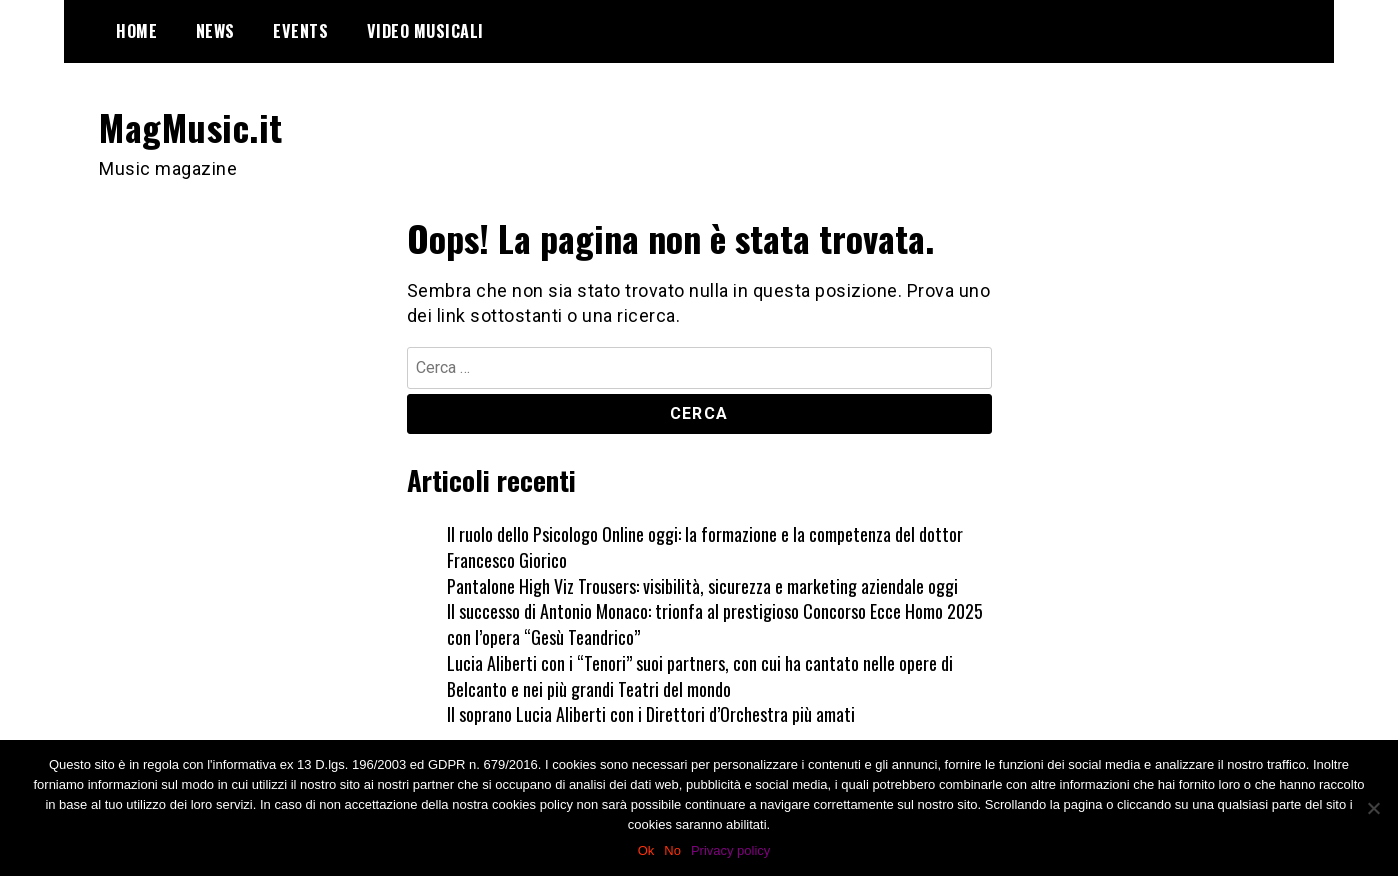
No (672, 850)
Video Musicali (425, 31)
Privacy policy (730, 850)
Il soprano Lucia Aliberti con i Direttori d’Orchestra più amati (651, 714)
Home (136, 31)
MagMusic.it (191, 126)
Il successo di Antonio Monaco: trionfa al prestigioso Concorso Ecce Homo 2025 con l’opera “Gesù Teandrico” (715, 624)
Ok (646, 850)
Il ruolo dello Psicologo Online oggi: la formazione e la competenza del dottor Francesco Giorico (705, 547)
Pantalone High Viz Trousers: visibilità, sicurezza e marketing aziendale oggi (702, 586)
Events (300, 31)
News (215, 31)
